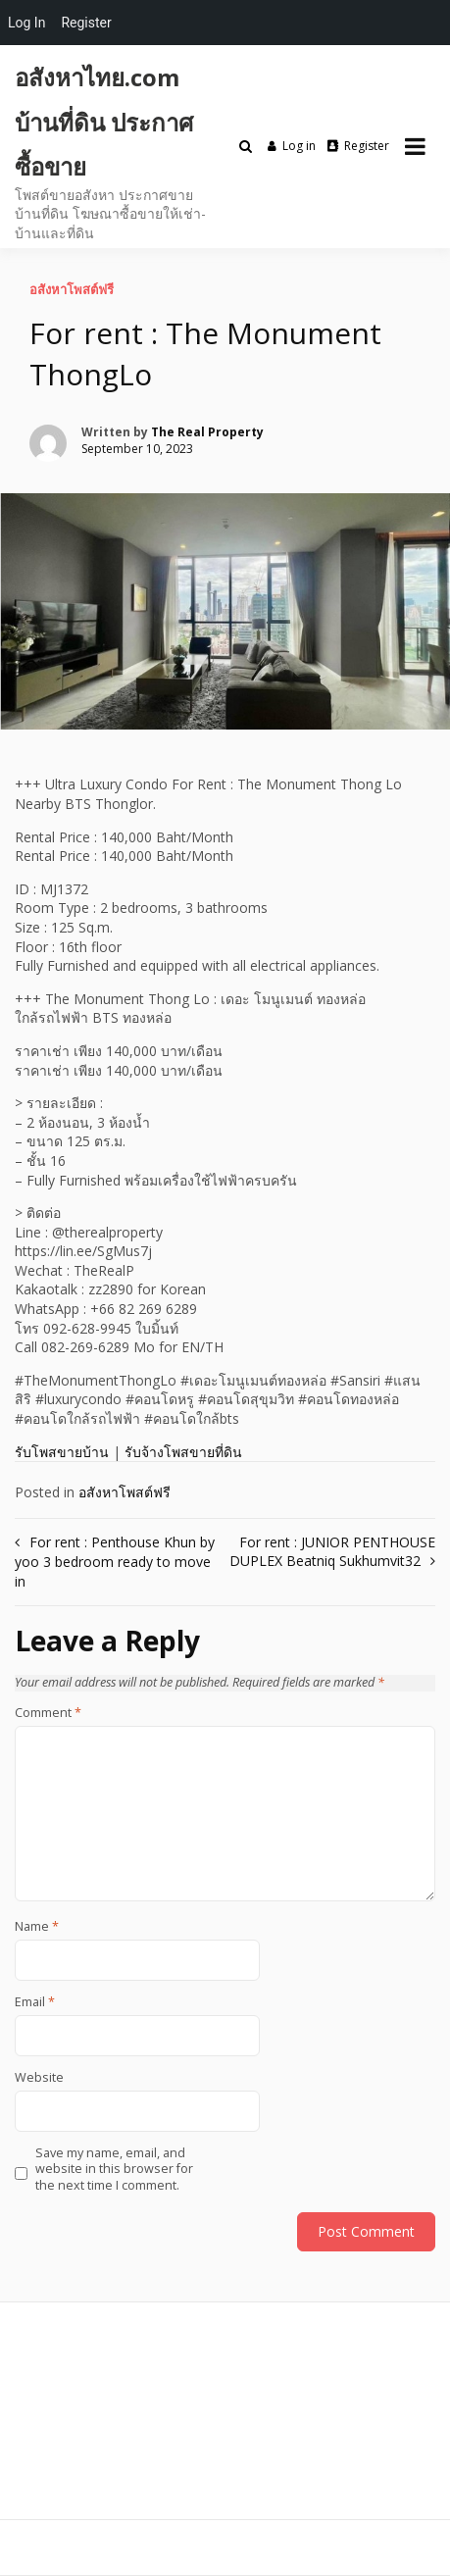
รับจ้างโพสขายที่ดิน (183, 1451)
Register (358, 145)
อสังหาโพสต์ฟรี (71, 289)
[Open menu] (415, 146)
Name (37, 1927)
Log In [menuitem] (26, 22)
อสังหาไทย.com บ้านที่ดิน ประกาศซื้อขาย (104, 121)
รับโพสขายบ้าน (62, 1451)
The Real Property (207, 432)
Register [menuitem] (86, 22)
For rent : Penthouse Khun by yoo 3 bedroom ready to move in (115, 1562)
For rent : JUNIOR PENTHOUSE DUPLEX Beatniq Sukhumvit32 (332, 1552)
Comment (48, 1713)
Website (39, 2078)
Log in (292, 145)
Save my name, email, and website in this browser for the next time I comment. (114, 2170)
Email (35, 2002)
